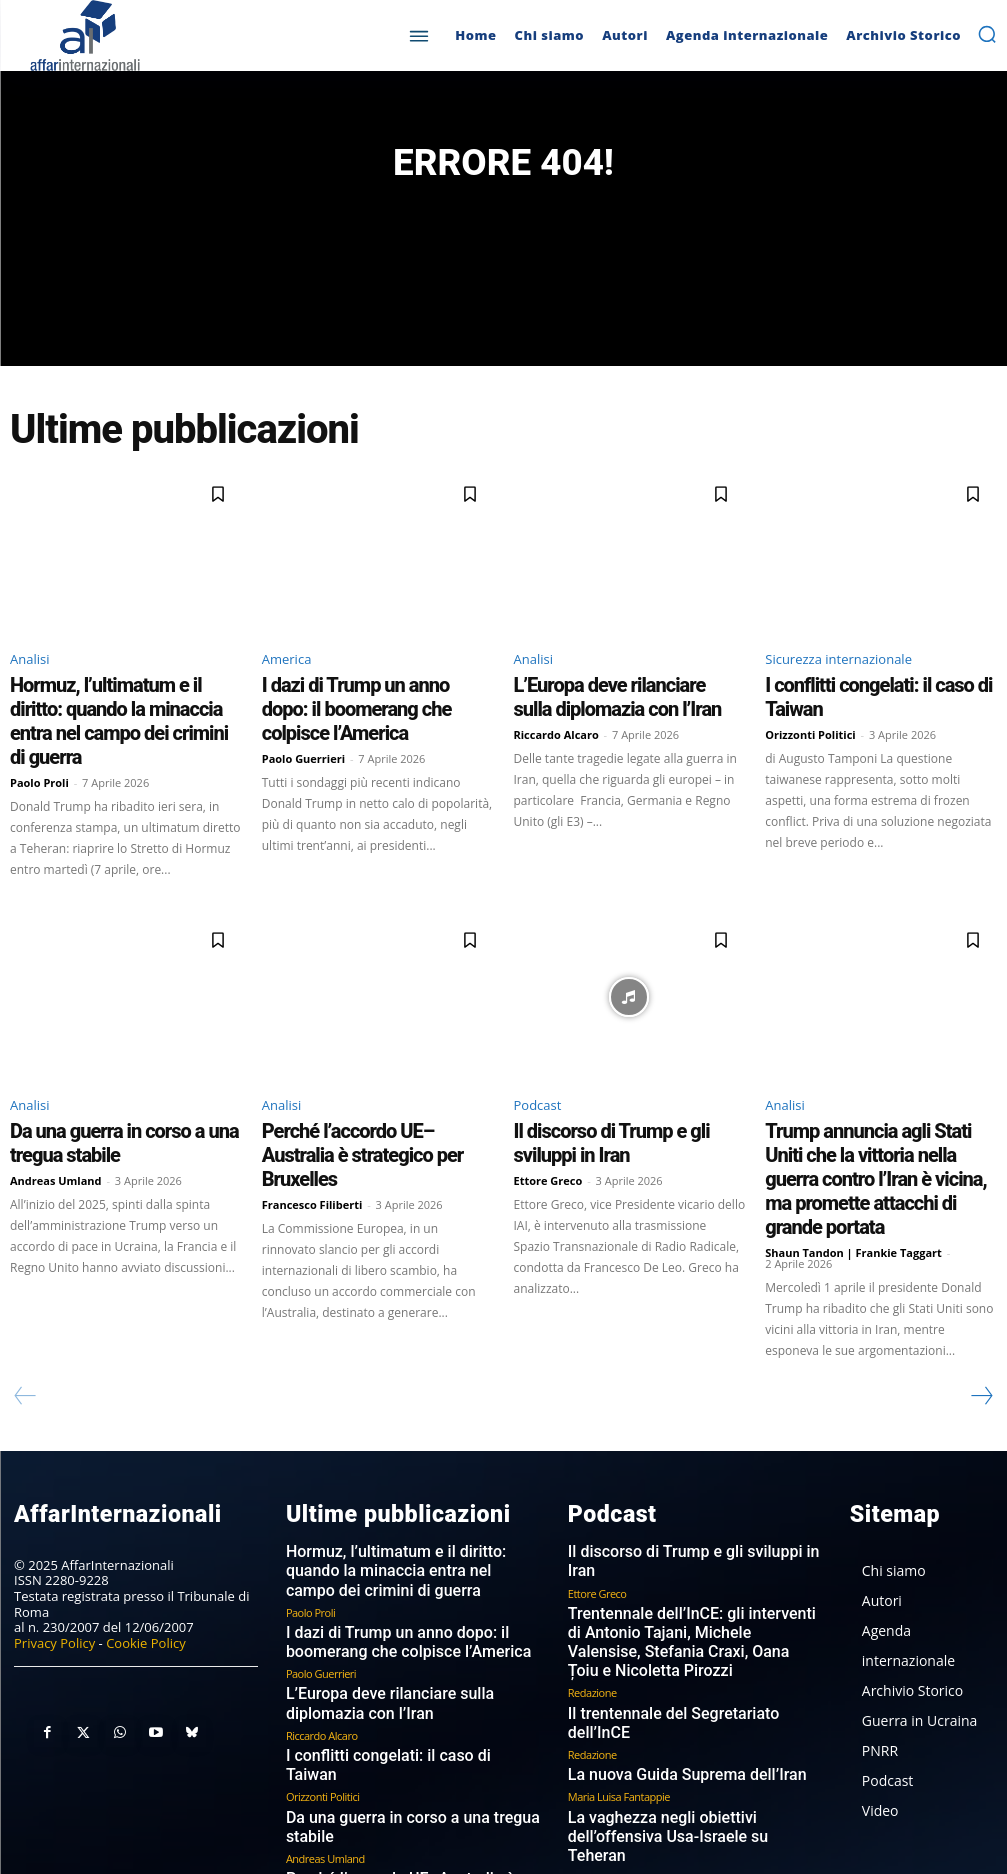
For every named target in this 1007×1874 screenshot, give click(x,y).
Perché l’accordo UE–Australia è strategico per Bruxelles (355, 1105)
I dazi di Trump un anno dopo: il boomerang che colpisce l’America (362, 701)
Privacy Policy (54, 1541)
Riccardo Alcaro (556, 732)
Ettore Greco (548, 1118)
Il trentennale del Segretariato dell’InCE (681, 1565)
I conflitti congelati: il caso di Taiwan (868, 692)
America (287, 668)
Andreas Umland (56, 1136)
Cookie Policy (146, 1541)
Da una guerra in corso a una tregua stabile (410, 1679)
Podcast (538, 1072)
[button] (987, 34)
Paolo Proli (39, 750)
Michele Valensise (609, 1684)
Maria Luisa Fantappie (619, 1627)
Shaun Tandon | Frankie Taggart (853, 1154)
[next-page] (981, 1298)
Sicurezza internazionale (838, 668)
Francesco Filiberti (312, 1136)
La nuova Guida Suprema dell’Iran (665, 1606)
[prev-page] (25, 1298)
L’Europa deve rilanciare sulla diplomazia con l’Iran (598, 701)
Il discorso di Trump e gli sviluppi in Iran (627, 1096)
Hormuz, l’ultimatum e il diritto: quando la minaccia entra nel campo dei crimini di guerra (122, 710)
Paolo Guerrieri (303, 732)
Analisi (29, 668)
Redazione (592, 1544)
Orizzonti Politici (810, 714)
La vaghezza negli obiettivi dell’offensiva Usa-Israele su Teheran (685, 1656)
